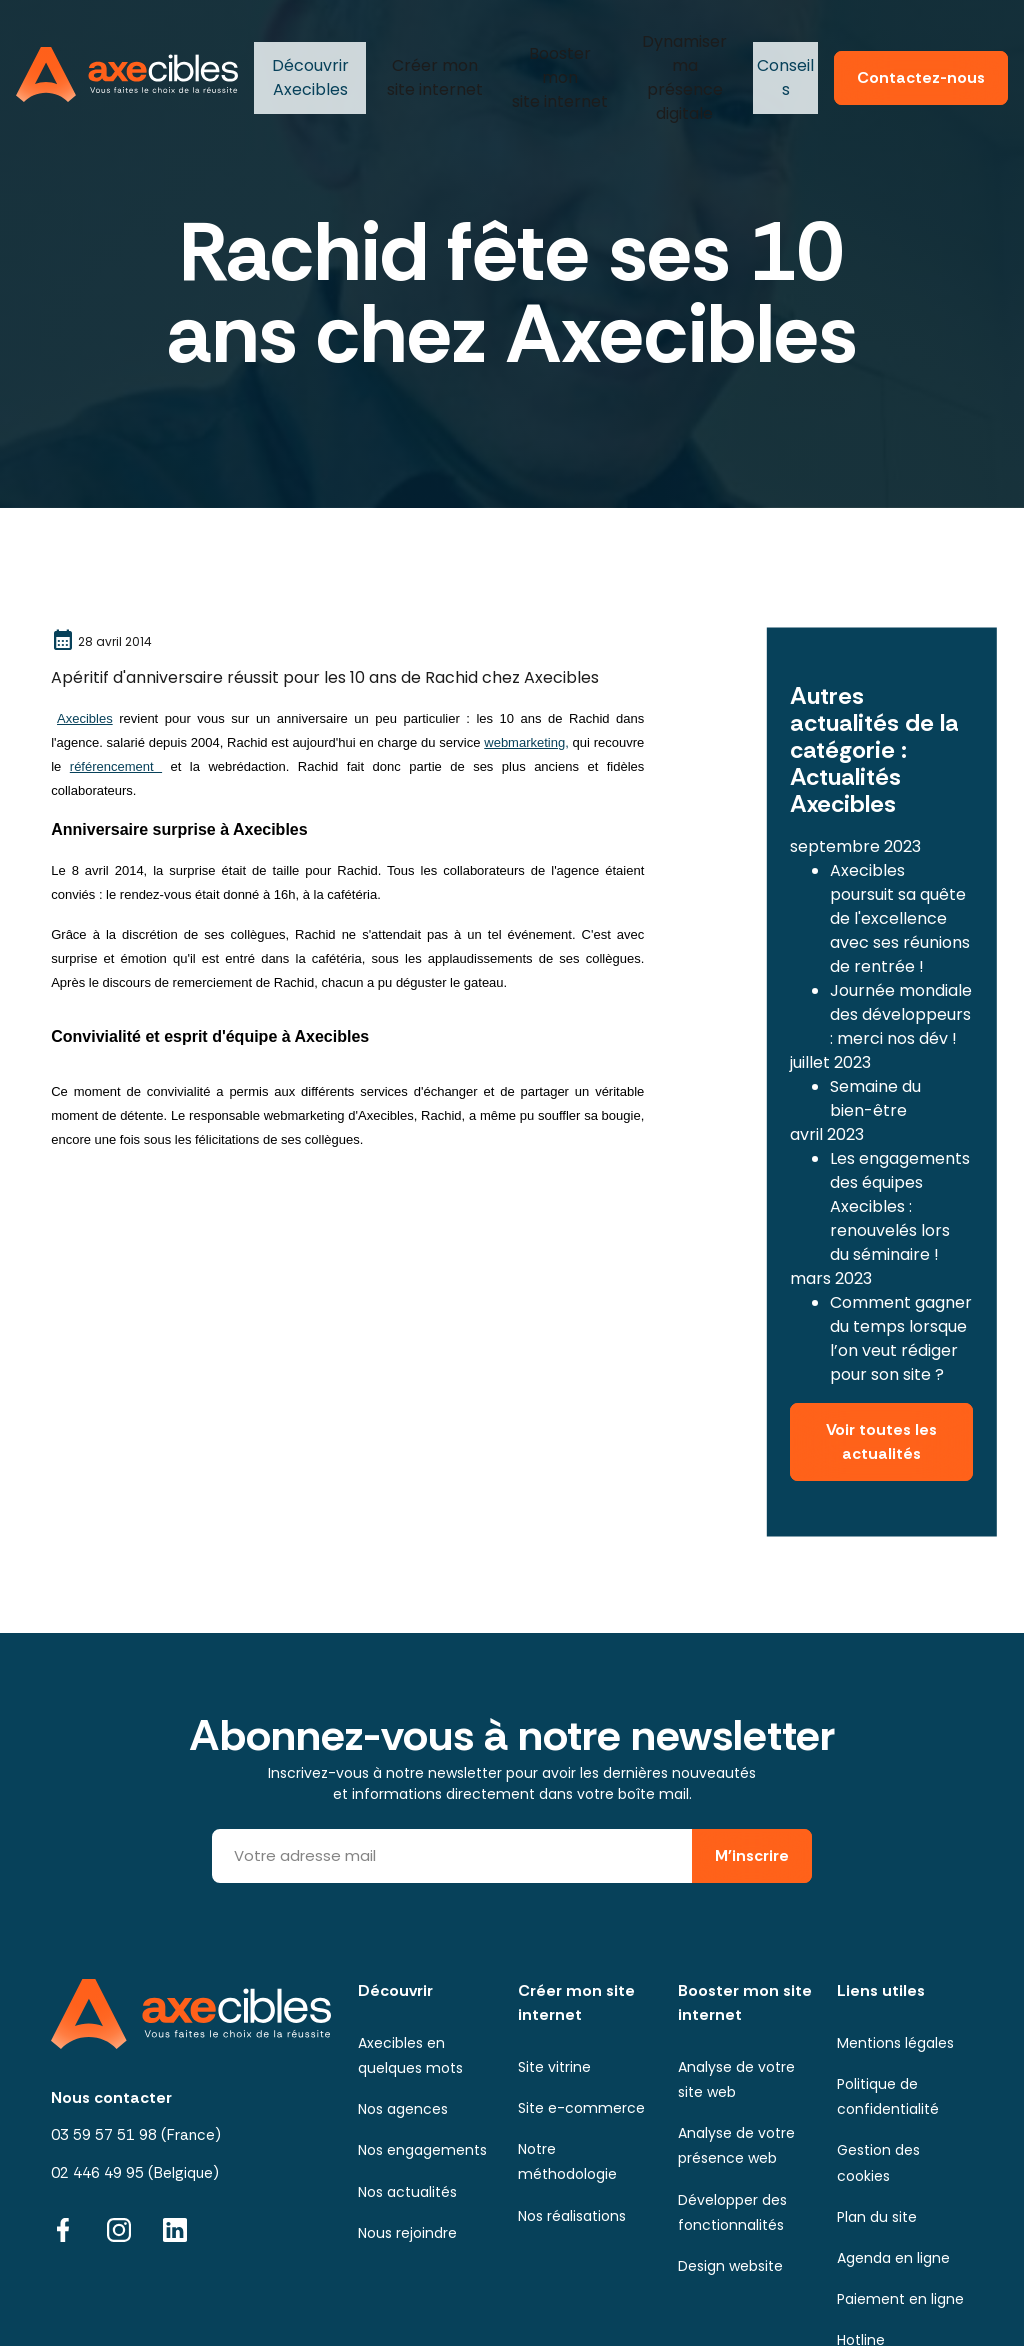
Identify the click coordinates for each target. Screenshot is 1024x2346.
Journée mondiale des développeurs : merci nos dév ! (901, 958)
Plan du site (877, 2129)
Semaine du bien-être (875, 1042)
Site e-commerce (581, 2020)
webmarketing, (526, 742)
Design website (730, 2178)
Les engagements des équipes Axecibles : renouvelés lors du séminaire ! (900, 1150)
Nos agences (403, 2021)
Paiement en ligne (900, 2211)
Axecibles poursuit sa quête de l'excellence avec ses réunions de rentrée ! (900, 862)
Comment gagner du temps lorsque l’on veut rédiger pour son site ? (901, 1282)
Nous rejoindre (407, 2145)
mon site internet (431, 55)
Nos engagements (422, 2062)
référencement (116, 766)
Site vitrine (554, 1979)
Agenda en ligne (893, 2170)
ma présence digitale (679, 55)
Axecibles (308, 55)
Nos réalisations (572, 2128)
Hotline (861, 2252)
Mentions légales (895, 1955)
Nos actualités (407, 2104)
